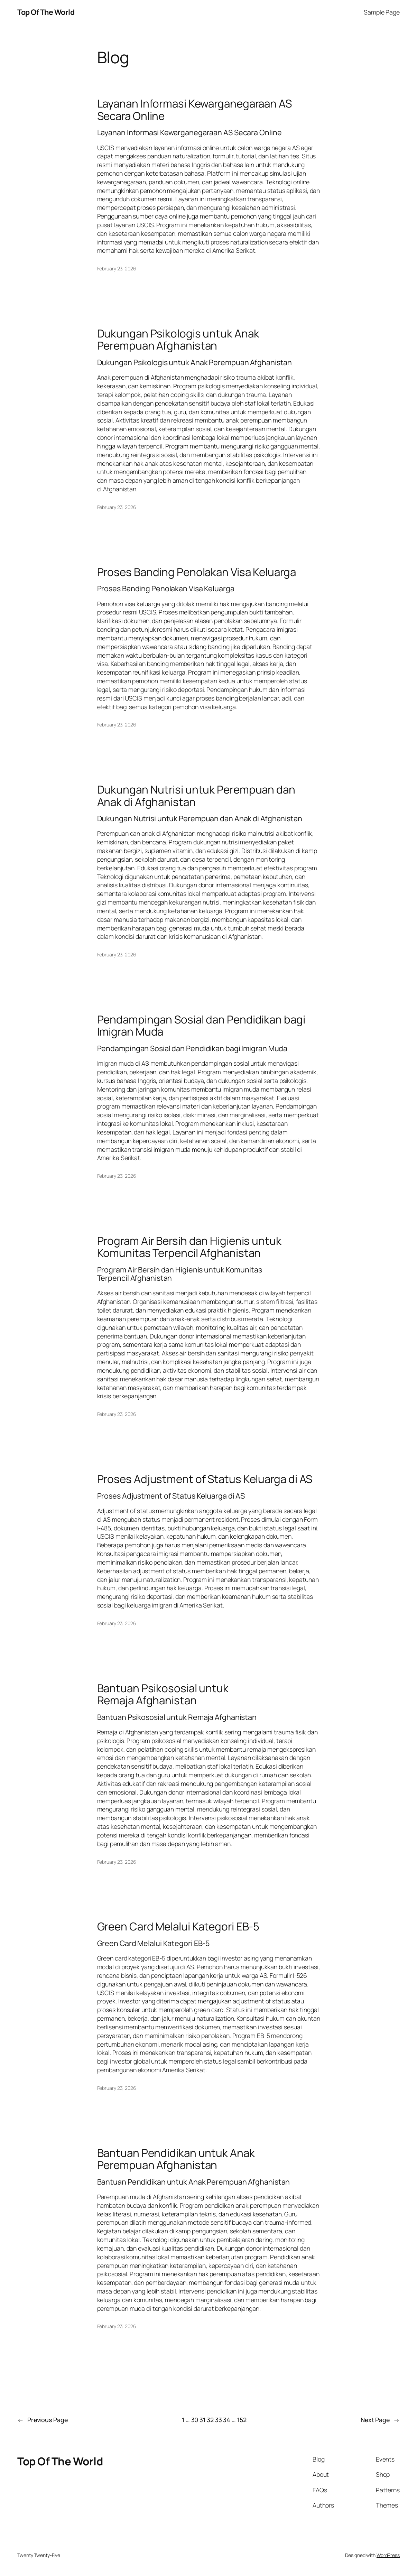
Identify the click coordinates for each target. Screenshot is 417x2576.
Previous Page (42, 2420)
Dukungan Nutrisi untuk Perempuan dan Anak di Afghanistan (196, 795)
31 (202, 2420)
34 (226, 2420)
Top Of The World (45, 12)
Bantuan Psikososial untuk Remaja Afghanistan (163, 1694)
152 (242, 2420)
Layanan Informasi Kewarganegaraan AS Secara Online (194, 109)
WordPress (388, 2555)
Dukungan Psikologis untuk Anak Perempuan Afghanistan (178, 339)
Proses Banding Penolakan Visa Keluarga (196, 572)
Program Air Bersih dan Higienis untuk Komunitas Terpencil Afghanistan (189, 1246)
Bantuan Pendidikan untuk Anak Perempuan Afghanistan (176, 2159)
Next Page (380, 2420)
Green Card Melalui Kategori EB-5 (178, 1926)
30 (194, 2420)
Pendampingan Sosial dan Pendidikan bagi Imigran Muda (201, 1025)
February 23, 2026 (116, 268)
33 (218, 2420)
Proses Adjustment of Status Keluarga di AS (205, 1479)
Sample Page (382, 12)
